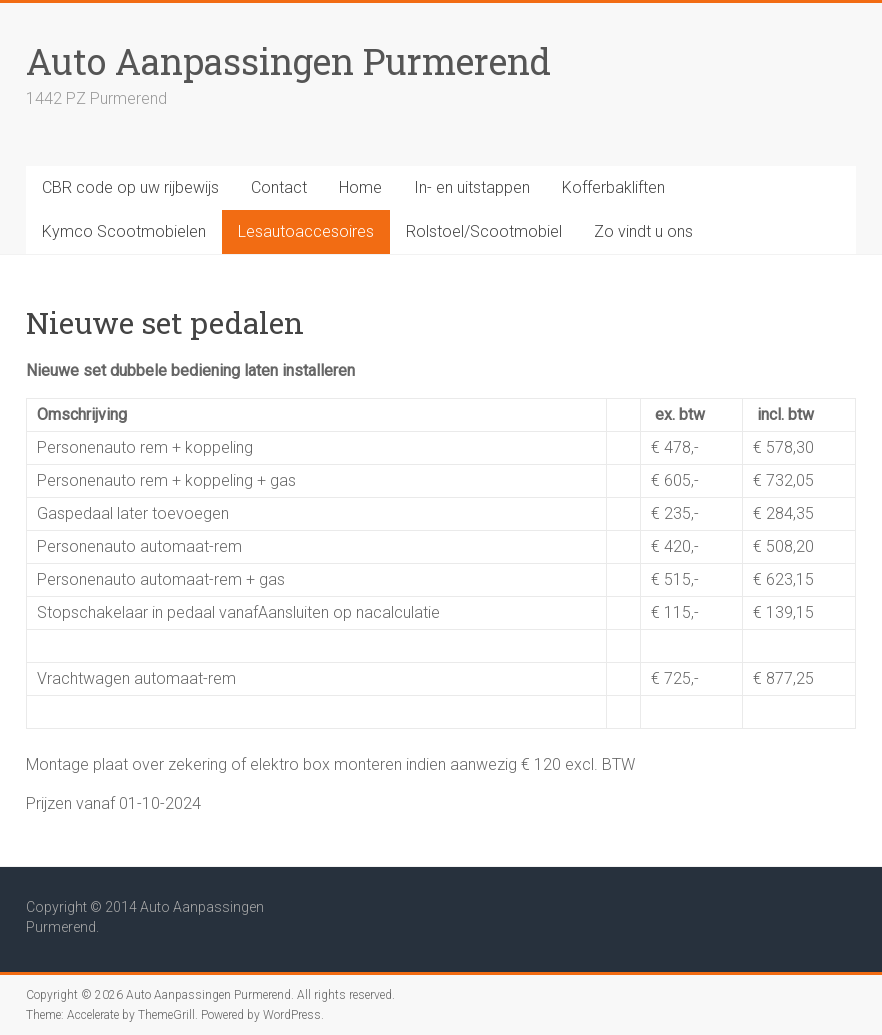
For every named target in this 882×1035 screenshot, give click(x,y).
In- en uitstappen (472, 187)
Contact (279, 187)
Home (360, 187)
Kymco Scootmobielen (124, 231)
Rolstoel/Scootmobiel (484, 231)
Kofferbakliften (613, 187)
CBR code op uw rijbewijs (130, 187)
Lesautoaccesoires (306, 231)
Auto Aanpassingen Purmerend (288, 61)
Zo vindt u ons (643, 231)
